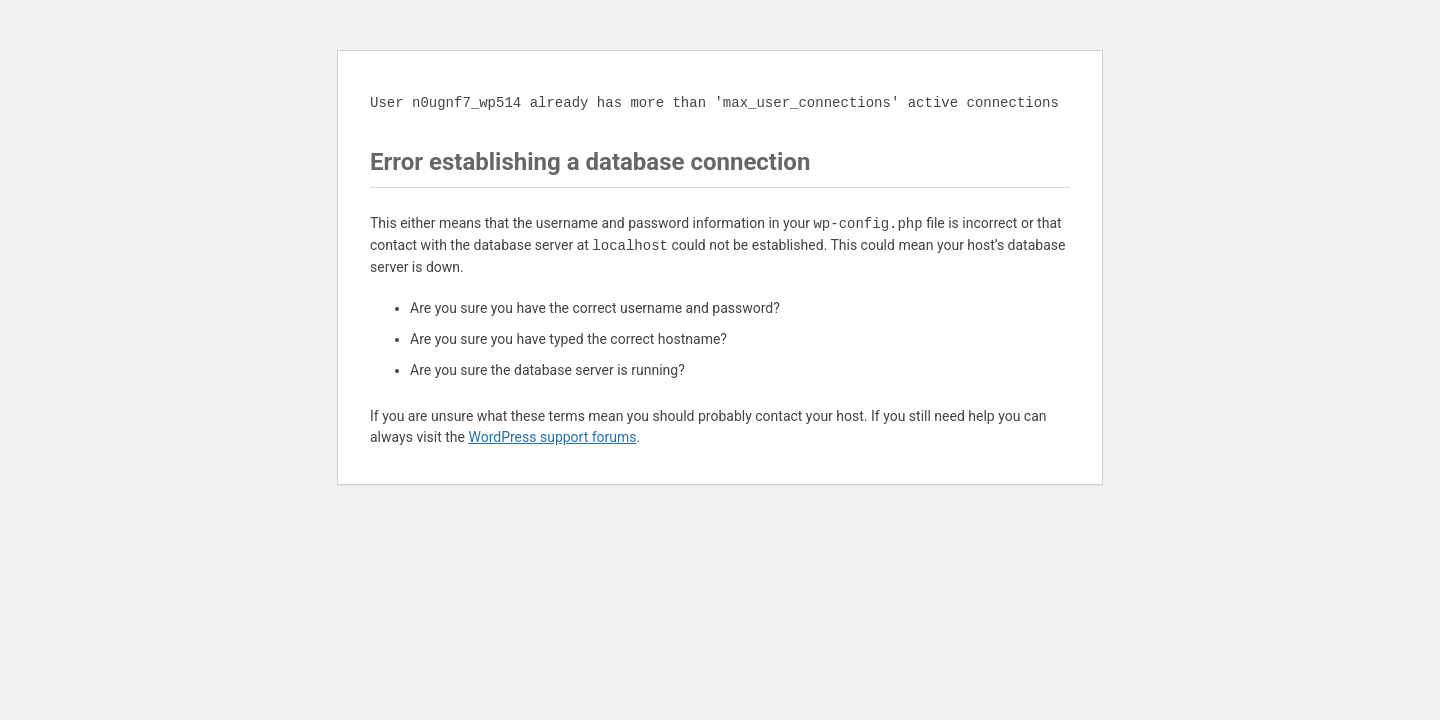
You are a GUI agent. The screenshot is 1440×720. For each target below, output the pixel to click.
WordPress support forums (552, 437)
